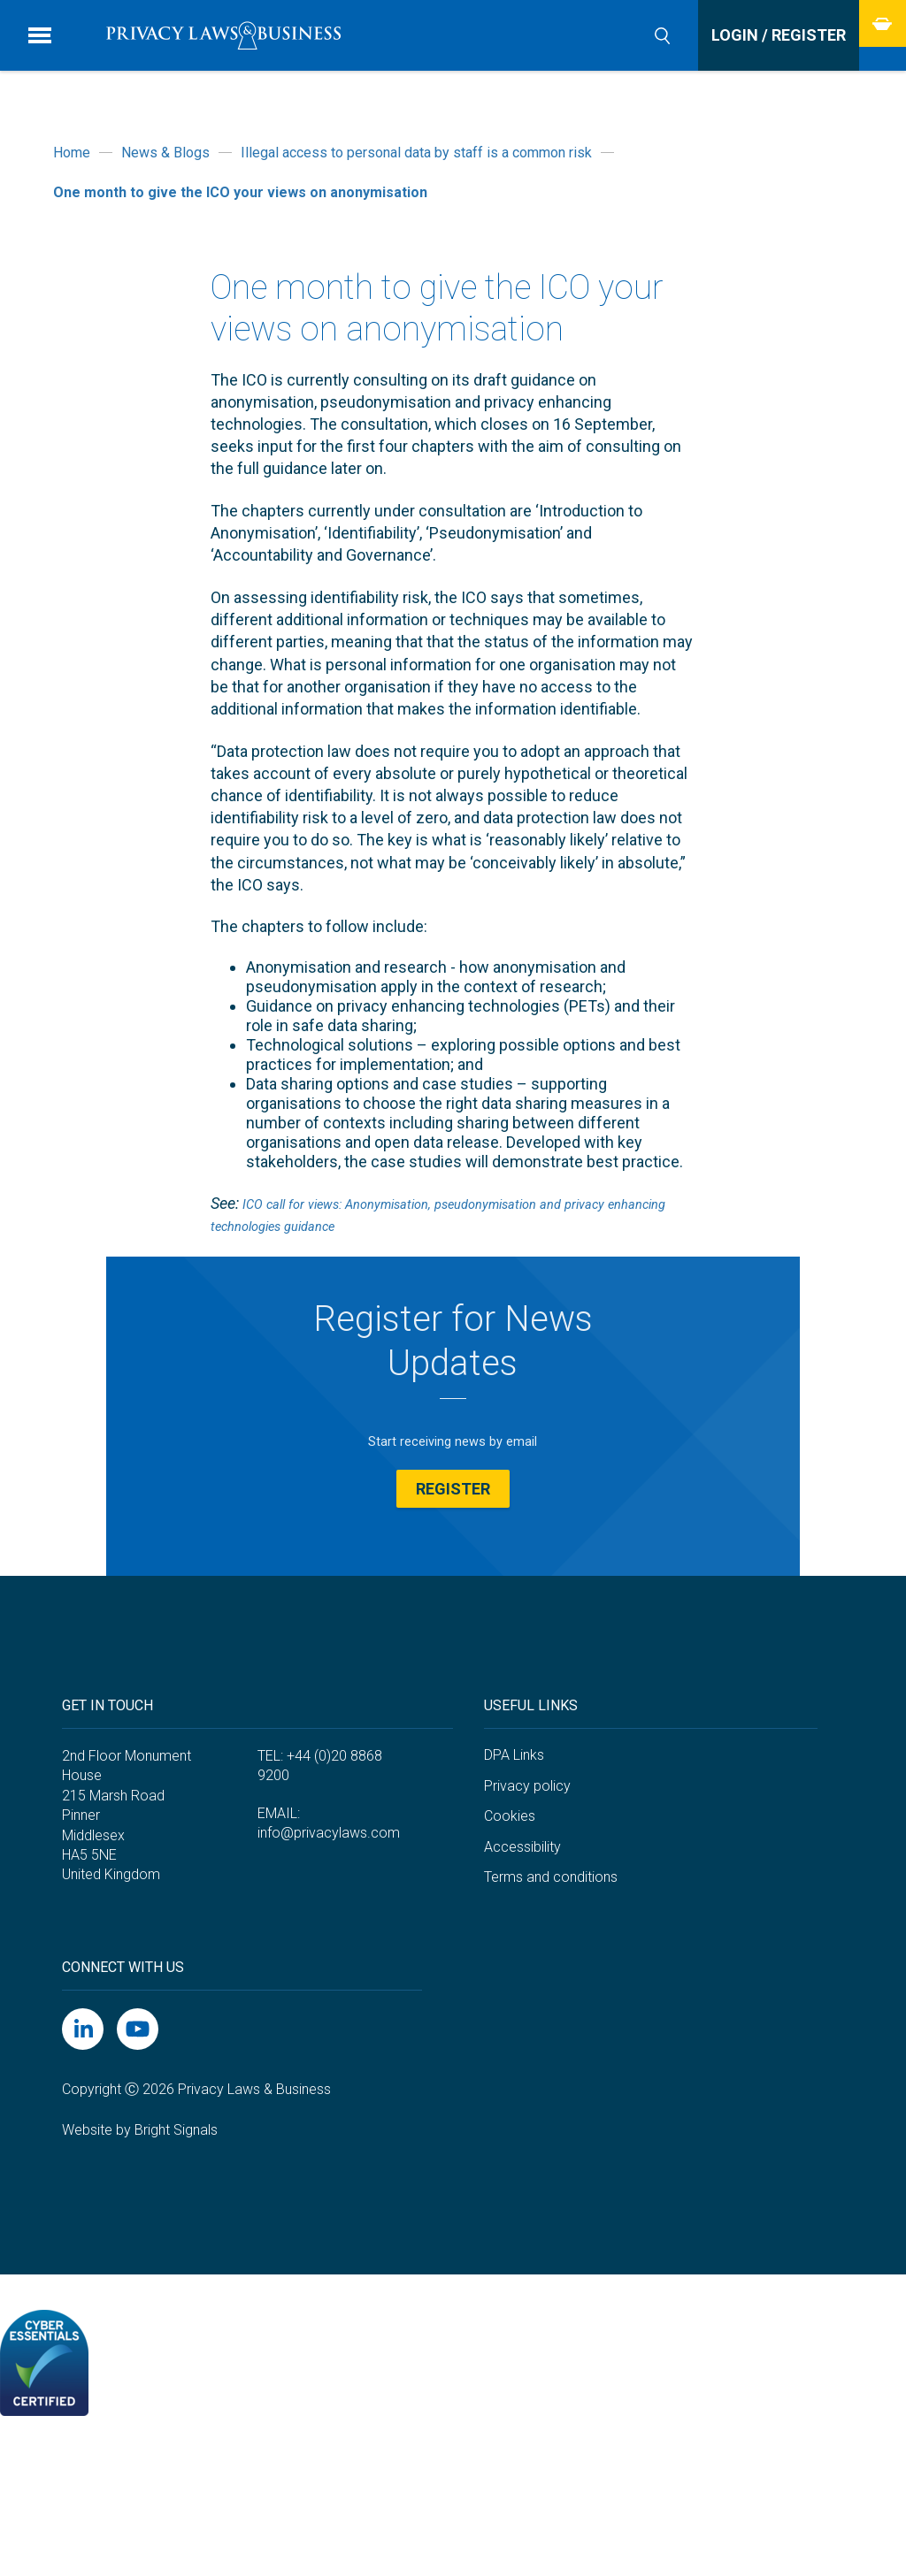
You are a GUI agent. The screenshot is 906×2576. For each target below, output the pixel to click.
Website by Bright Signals (140, 2251)
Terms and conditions (551, 1999)
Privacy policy (527, 1907)
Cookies (509, 1937)
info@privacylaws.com (328, 1954)
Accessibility (522, 1968)
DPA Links (514, 1876)
